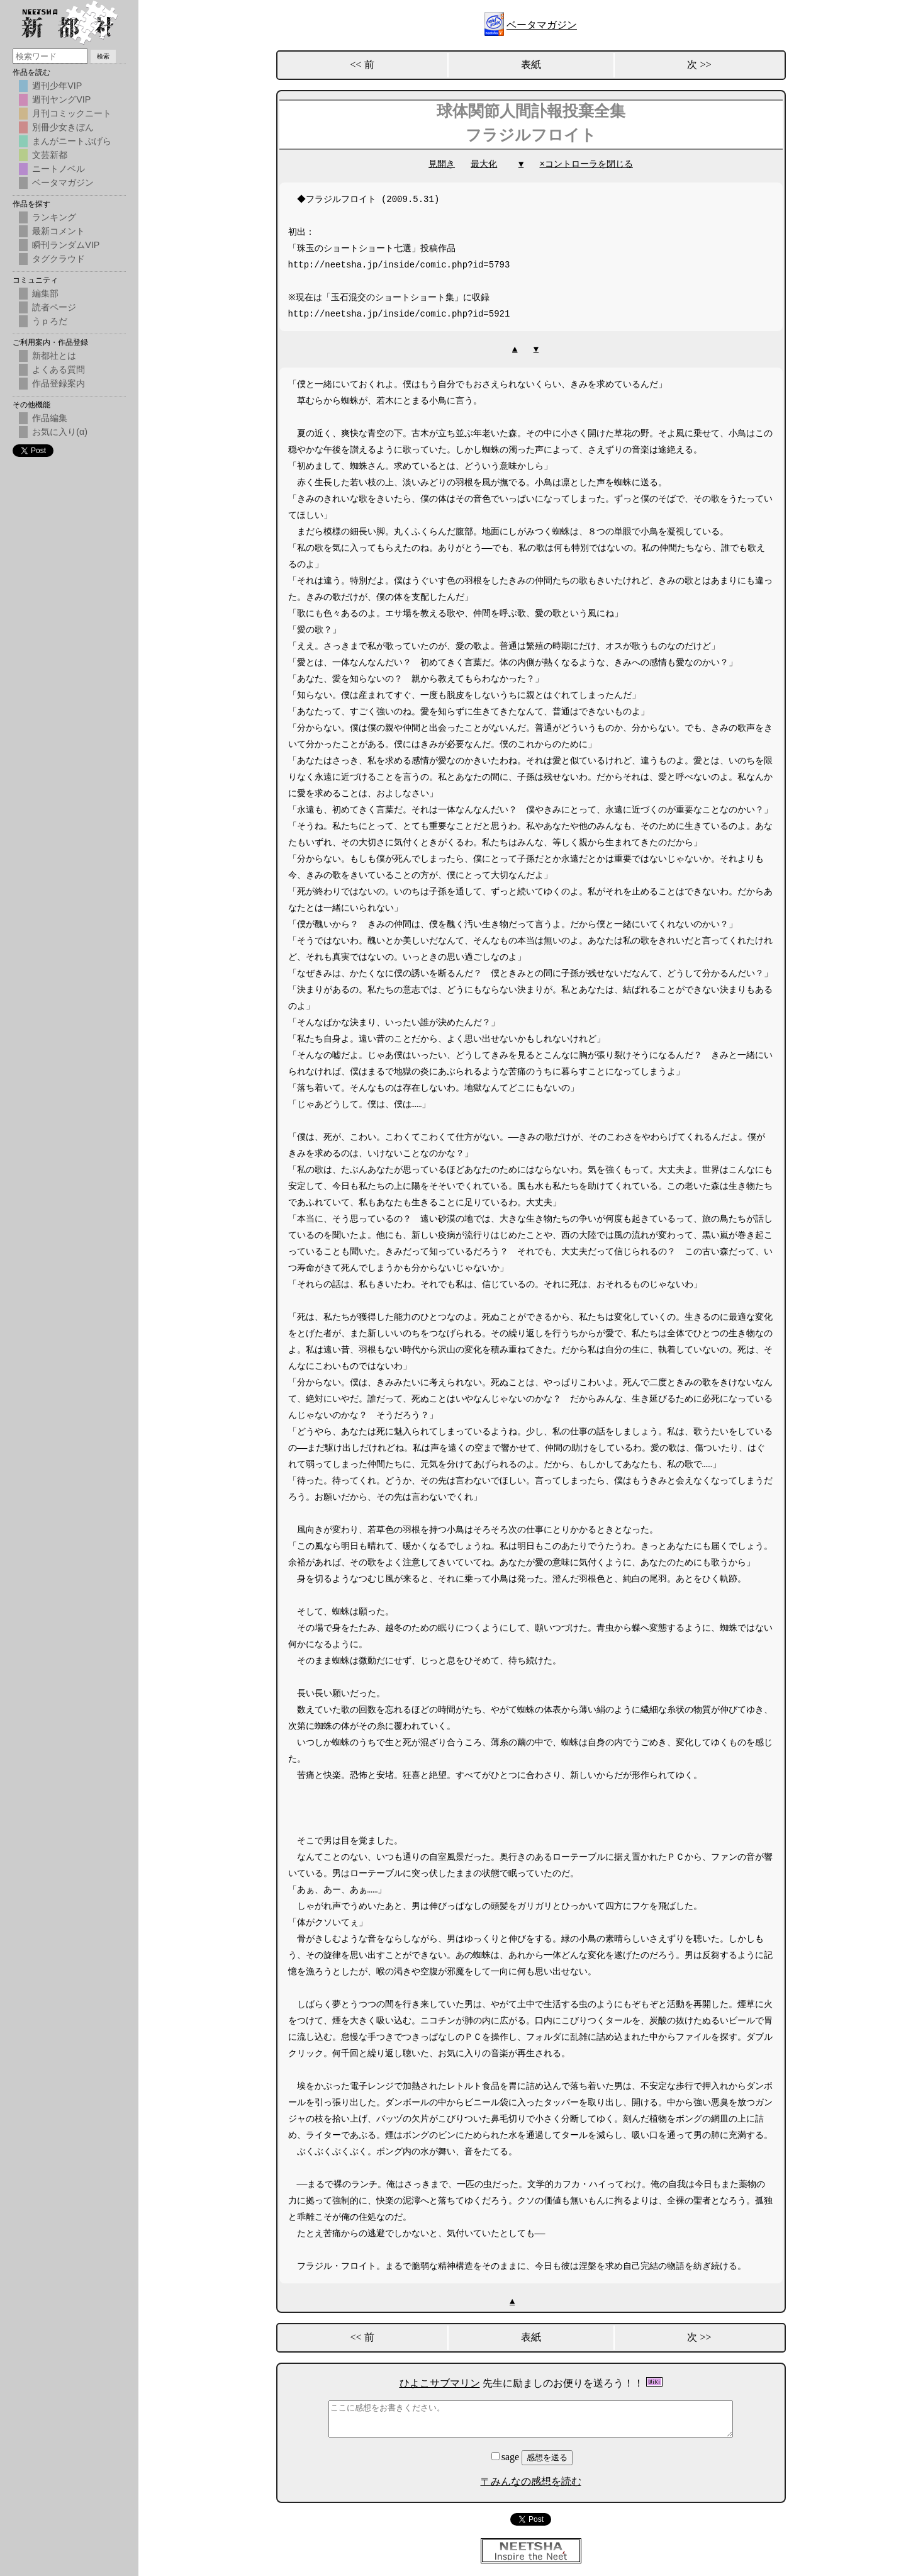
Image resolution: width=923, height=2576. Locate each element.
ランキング (54, 217)
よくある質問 (58, 369)
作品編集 (49, 418)
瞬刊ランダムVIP (65, 245)
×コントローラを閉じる (586, 164)
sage (506, 2456)
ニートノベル (58, 169)
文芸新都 (49, 155)
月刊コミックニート (71, 113)
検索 (103, 56)
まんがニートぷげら (71, 141)
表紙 (531, 64)
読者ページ (54, 307)
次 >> (699, 64)
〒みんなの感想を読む (531, 2481)
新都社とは (54, 356)
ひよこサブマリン (440, 2383)
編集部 (45, 293)
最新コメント (58, 231)
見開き (441, 164)
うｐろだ (49, 321)
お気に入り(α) (59, 432)
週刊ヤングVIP (61, 99)
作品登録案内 (58, 383)
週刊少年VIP (57, 86)
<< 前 (362, 64)
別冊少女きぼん (63, 127)
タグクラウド (58, 259)
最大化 (484, 164)
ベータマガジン (541, 25)
